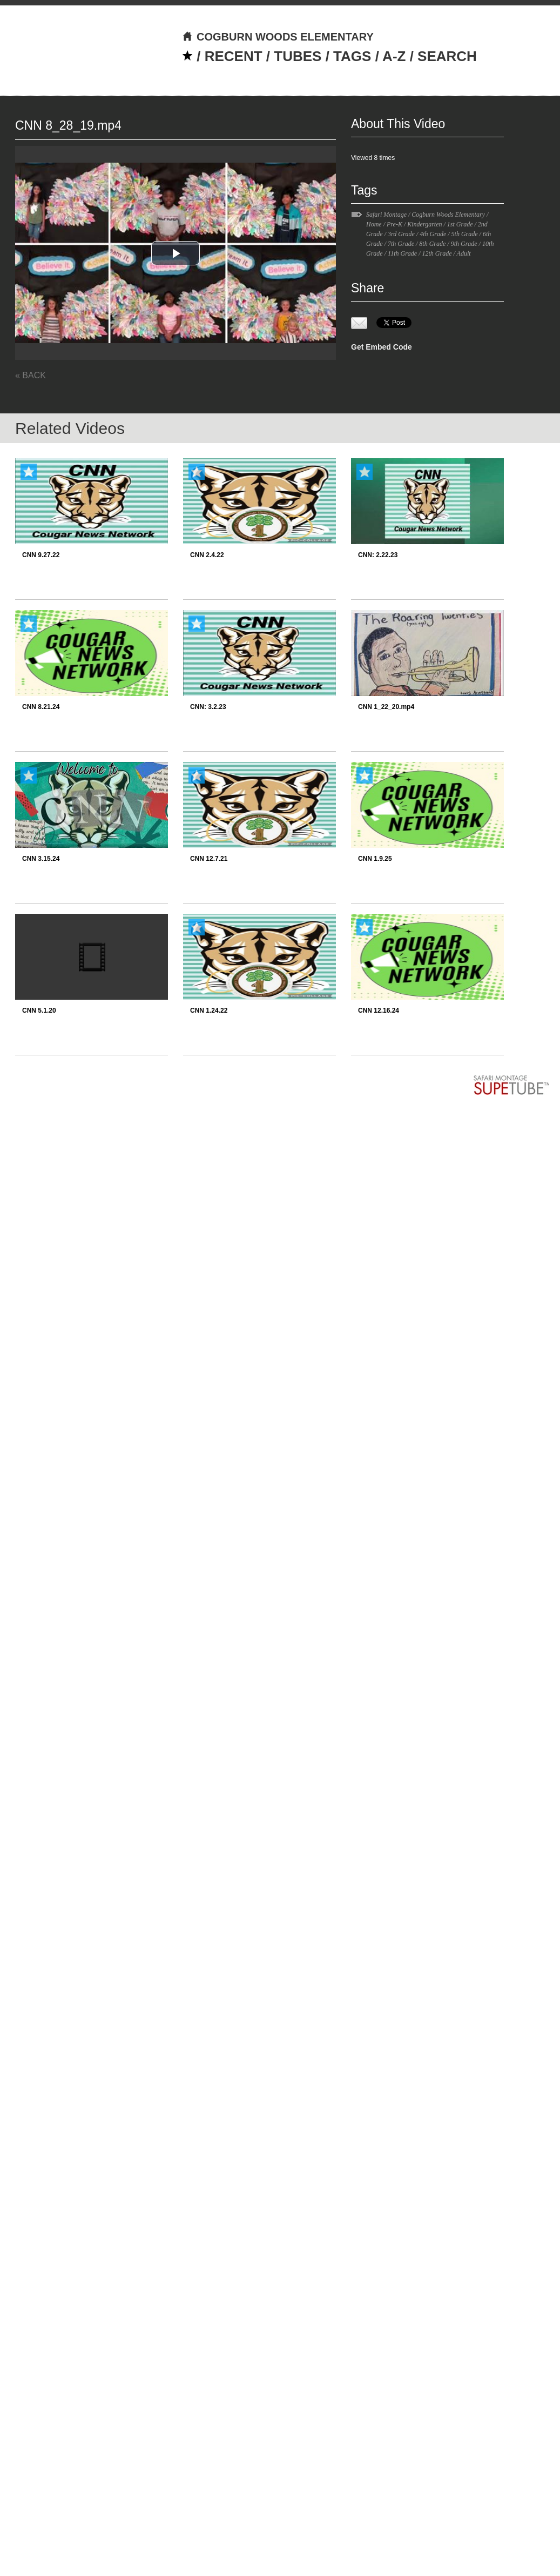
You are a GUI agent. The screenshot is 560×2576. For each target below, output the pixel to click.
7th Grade (401, 243)
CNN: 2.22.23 (377, 555)
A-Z (394, 56)
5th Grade (464, 234)
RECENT (233, 56)
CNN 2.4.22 (207, 555)
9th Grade (464, 243)
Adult (464, 253)
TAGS (352, 56)
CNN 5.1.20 (39, 1010)
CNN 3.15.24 (40, 858)
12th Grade (436, 253)
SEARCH (447, 56)
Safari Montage (386, 214)
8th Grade (432, 243)
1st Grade (460, 224)
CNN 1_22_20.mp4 (386, 707)
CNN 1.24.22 (208, 1010)
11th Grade (402, 253)
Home (374, 224)
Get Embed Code (381, 347)
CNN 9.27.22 (40, 555)
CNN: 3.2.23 (208, 707)
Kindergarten (424, 224)
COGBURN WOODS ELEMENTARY (278, 37)
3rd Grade (401, 234)
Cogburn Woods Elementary (448, 214)
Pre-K (394, 224)
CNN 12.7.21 (208, 858)
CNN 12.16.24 (378, 1010)
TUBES (297, 56)
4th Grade (433, 234)
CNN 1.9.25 (375, 858)
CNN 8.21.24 (40, 707)
